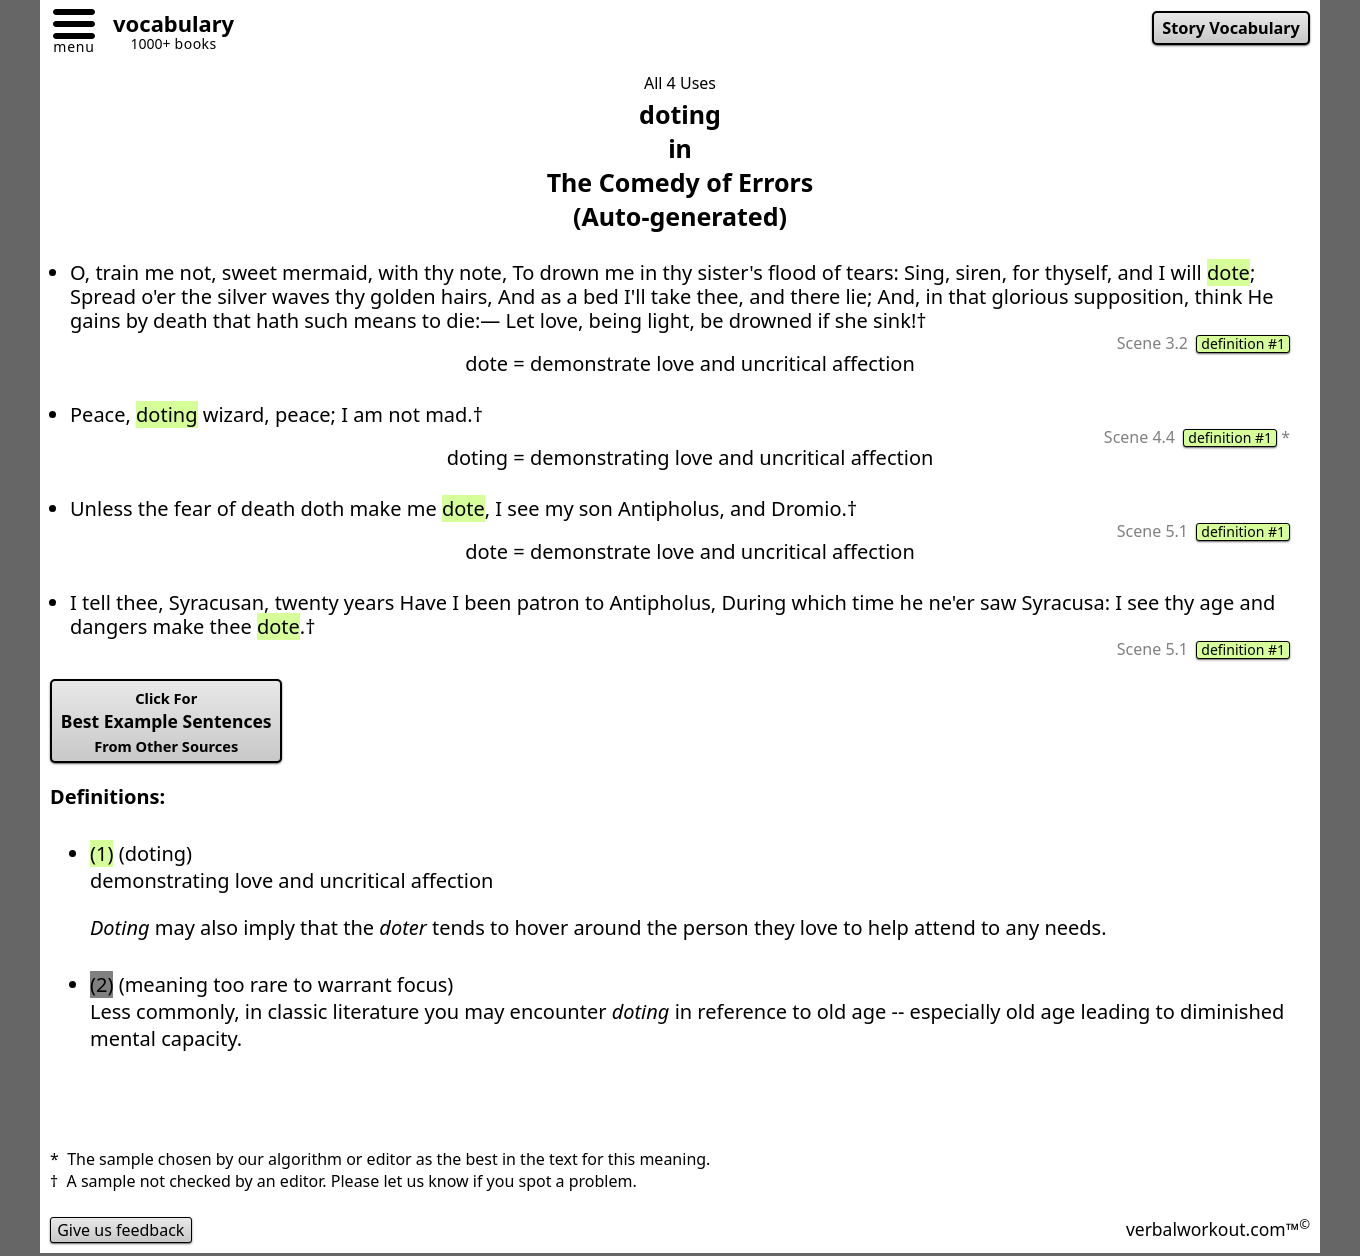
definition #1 (1243, 344)
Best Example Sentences (166, 722)
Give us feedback (121, 1230)
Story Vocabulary (1231, 28)
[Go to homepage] (166, 26)
